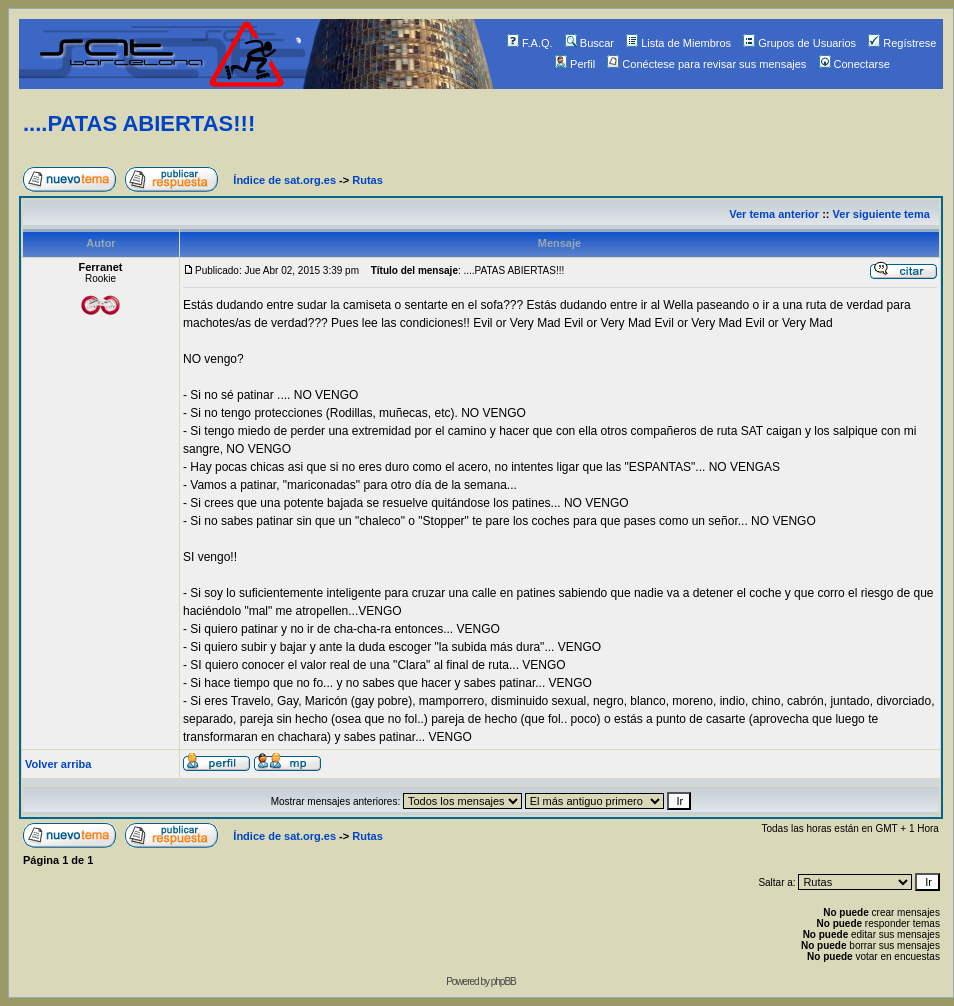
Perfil (575, 64)
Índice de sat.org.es (284, 180)
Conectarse (854, 64)
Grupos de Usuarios (799, 43)
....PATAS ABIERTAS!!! (139, 123)
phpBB (503, 981)
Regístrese (902, 43)
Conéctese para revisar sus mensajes (706, 64)
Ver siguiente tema (881, 214)
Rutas (367, 180)
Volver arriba (58, 764)
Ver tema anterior (774, 214)
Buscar (589, 43)
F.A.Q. (530, 43)
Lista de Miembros (678, 43)
